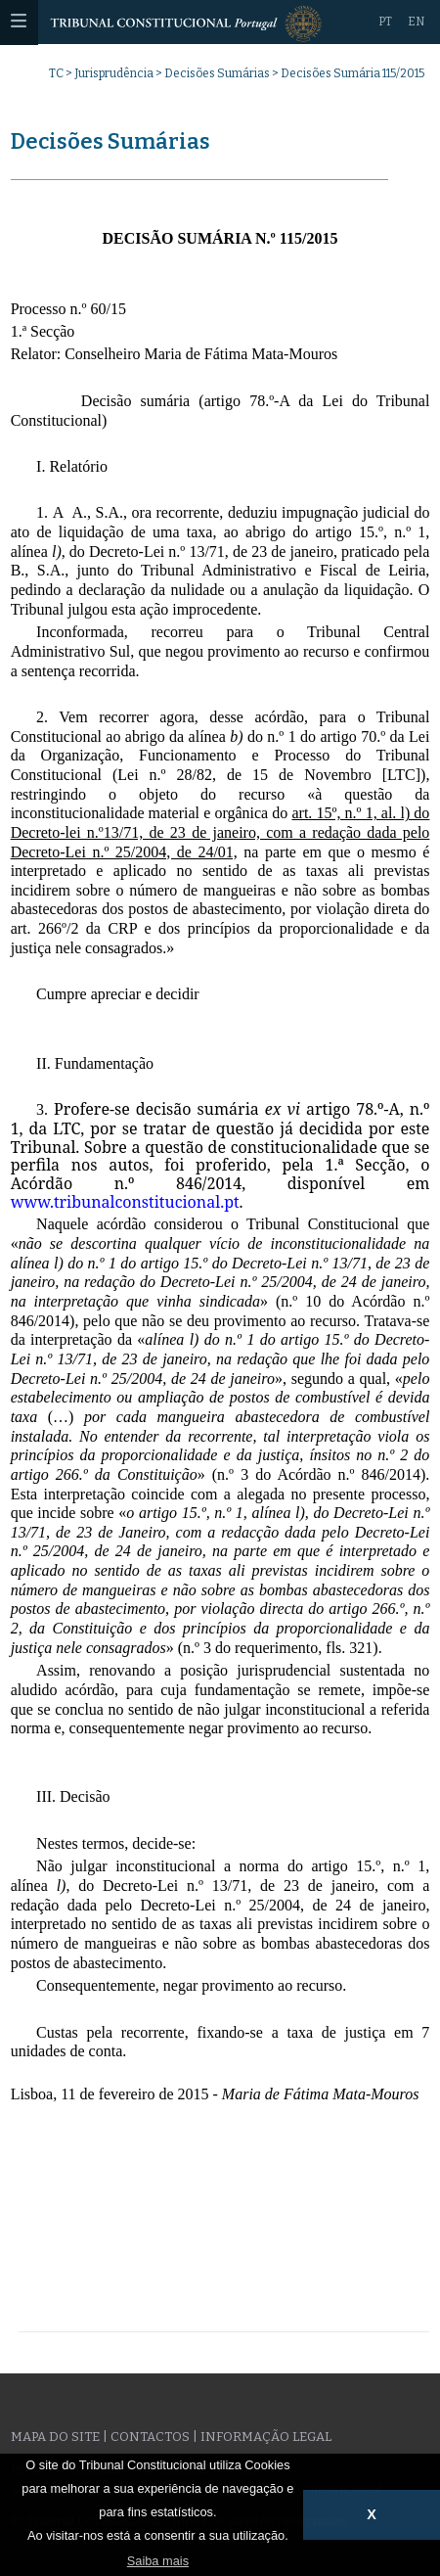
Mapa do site (55, 2436)
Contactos (150, 2436)
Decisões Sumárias (217, 73)
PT (385, 21)
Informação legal (265, 2436)
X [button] (371, 2514)
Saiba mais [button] (158, 2560)
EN (416, 21)
